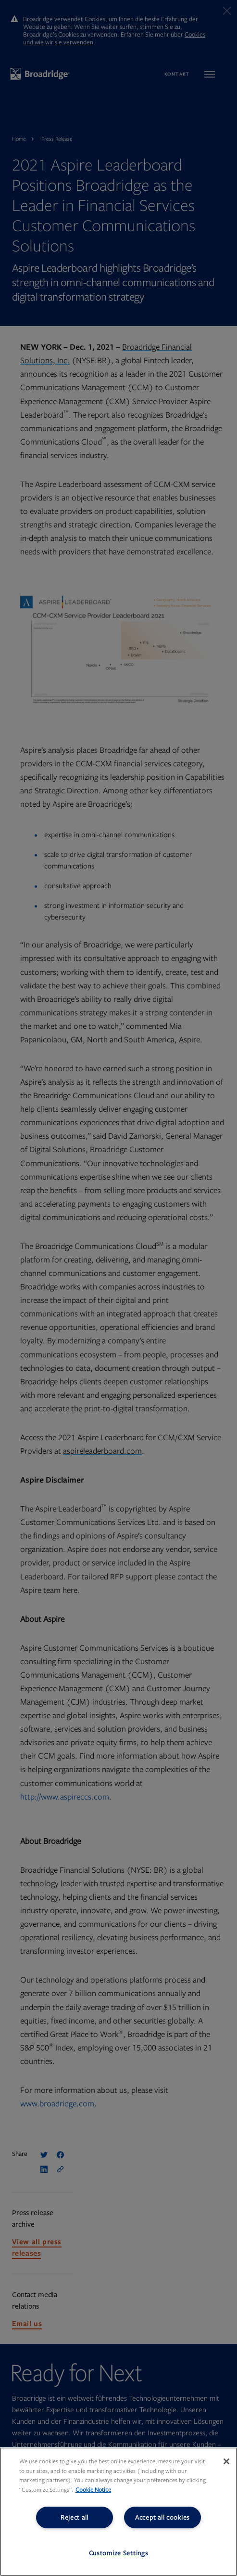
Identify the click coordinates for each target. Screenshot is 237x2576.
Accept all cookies (162, 2517)
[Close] (226, 2461)
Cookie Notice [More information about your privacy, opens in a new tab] (93, 2490)
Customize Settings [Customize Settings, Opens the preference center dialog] (119, 2553)
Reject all (74, 2517)
